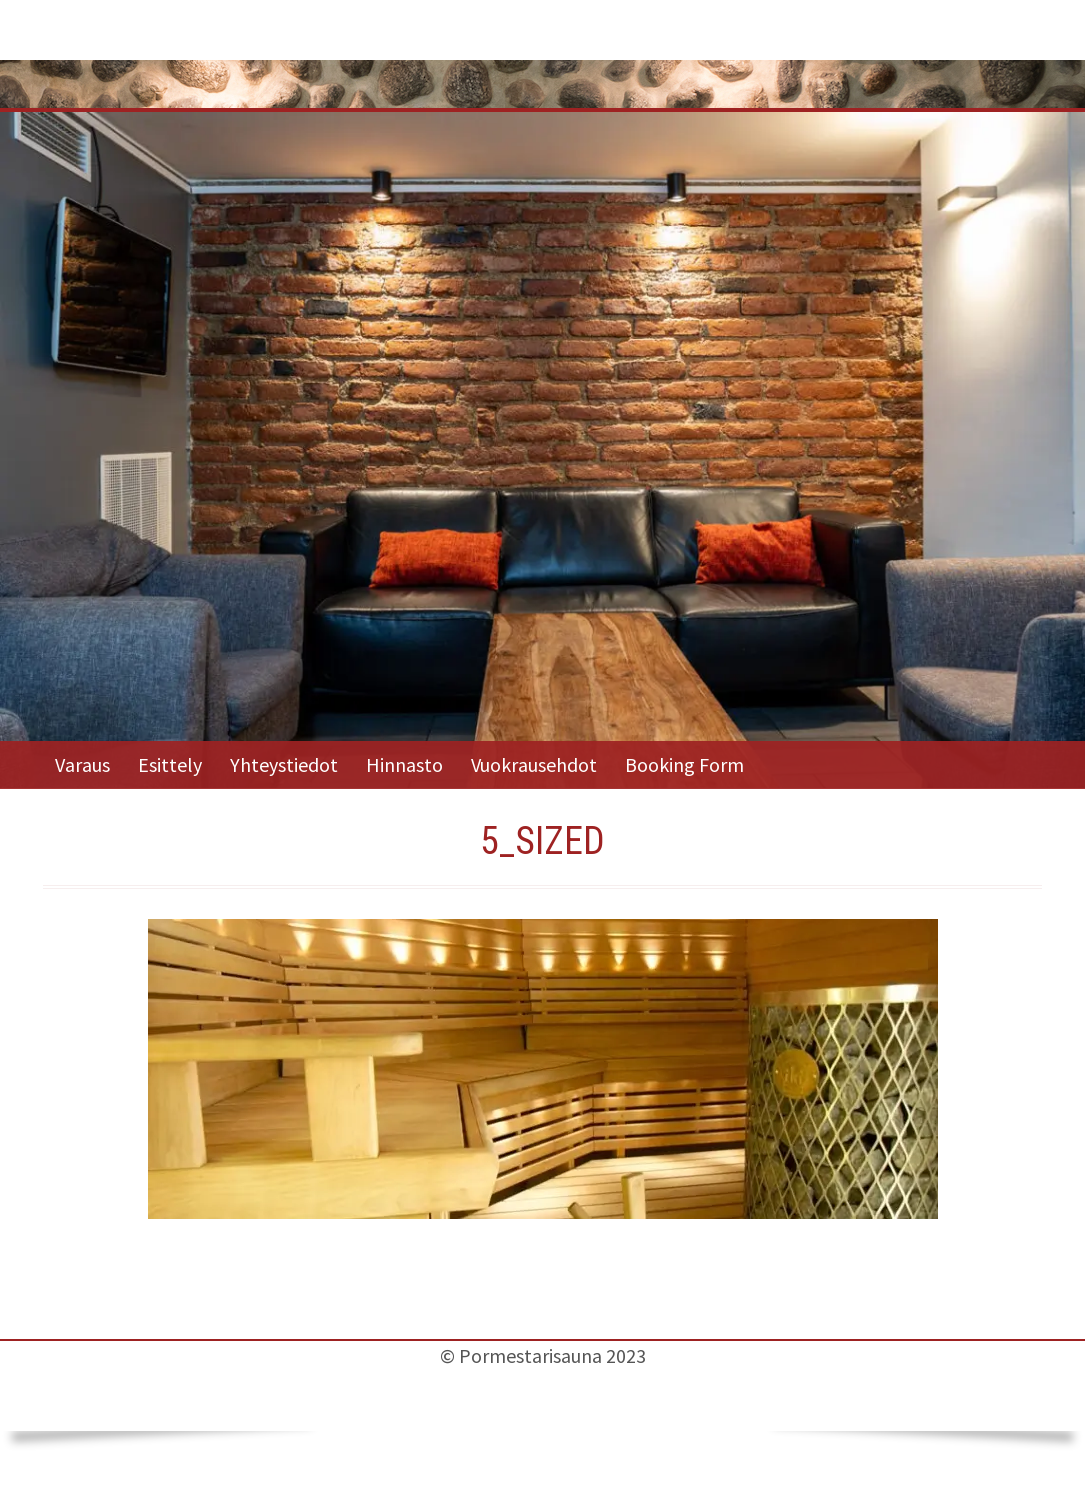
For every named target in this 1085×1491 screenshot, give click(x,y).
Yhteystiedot (284, 764)
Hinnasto (404, 764)
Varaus (82, 764)
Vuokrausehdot (534, 764)
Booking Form (684, 764)
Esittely (170, 764)
